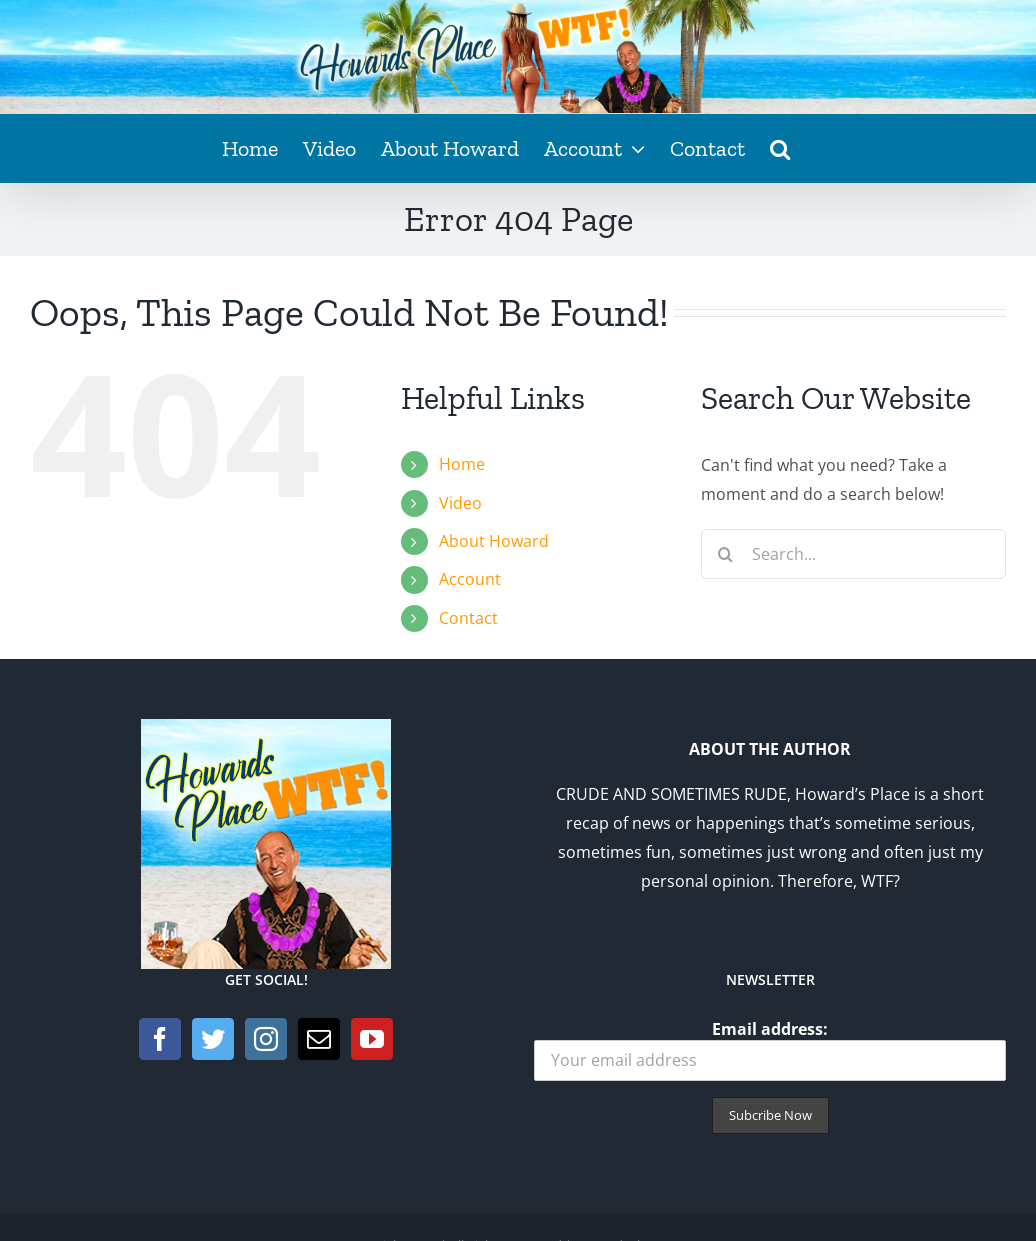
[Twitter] (213, 1039)
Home (462, 464)
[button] (780, 148)
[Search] (726, 554)
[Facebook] (160, 1039)
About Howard (494, 541)
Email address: (770, 1049)
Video (460, 503)
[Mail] (319, 1039)
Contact (468, 618)
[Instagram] (266, 1039)
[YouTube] (372, 1039)
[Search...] (853, 554)
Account (470, 579)
